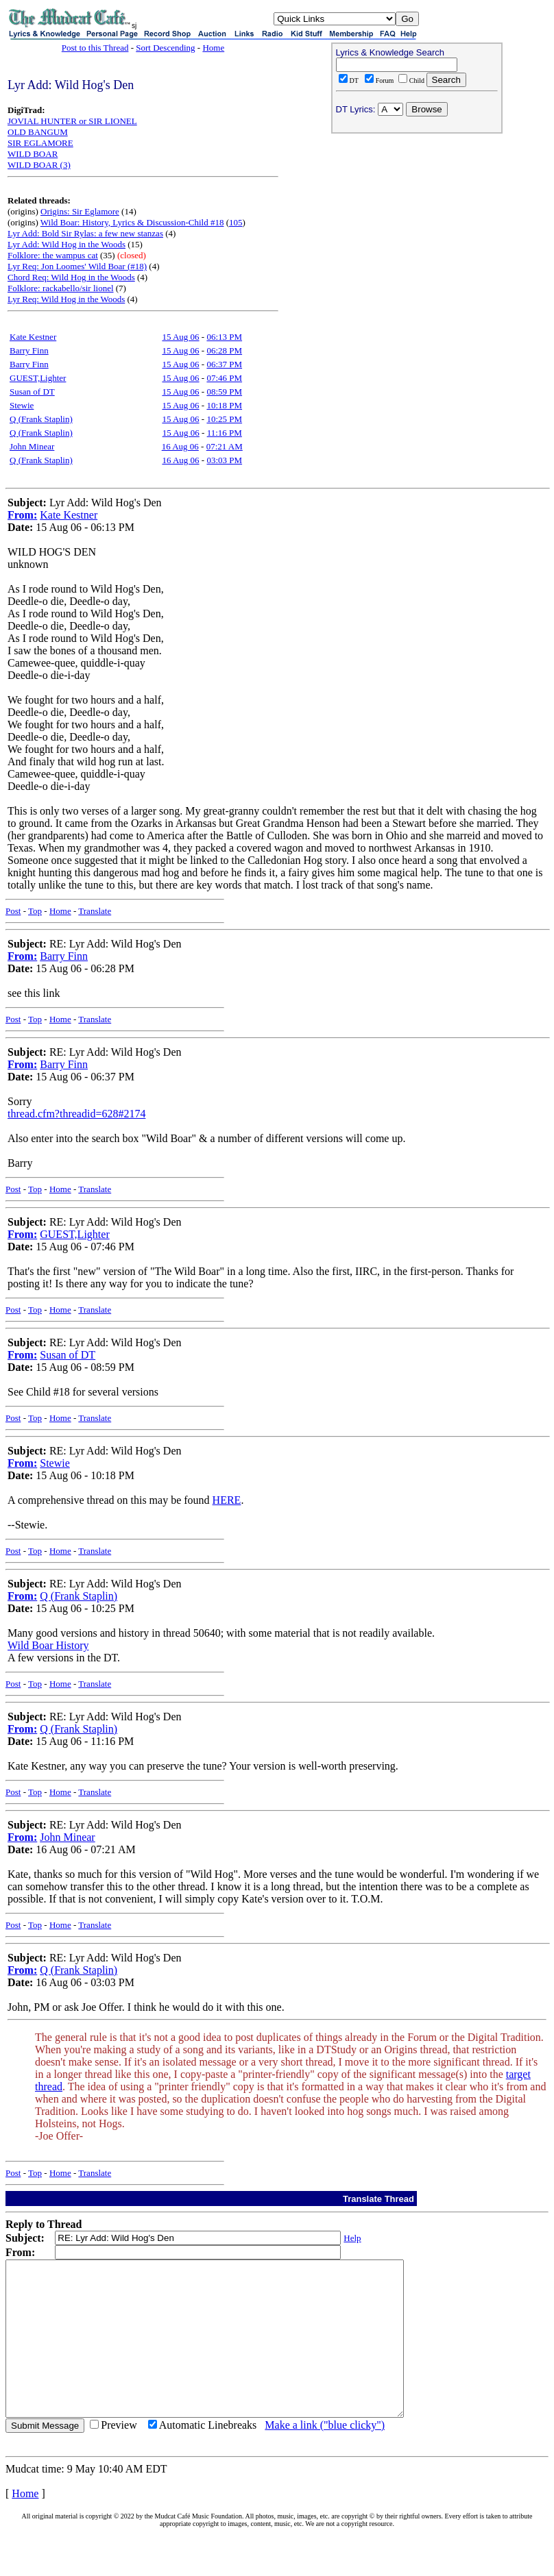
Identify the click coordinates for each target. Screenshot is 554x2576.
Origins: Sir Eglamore (79, 211)
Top (35, 911)
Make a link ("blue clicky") (325, 2456)
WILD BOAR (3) (39, 165)
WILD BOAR (33, 154)
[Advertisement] (417, 226)
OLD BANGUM (38, 132)
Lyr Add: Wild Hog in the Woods (66, 244)
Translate (94, 911)
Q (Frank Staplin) (41, 419)
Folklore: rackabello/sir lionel (61, 288)
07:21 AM (224, 446)
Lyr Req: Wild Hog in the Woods (66, 299)
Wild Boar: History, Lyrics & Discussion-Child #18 (132, 222)
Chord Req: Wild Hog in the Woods (71, 277)
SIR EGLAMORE (40, 143)
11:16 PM (224, 433)
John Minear (32, 446)
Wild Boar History (48, 1645)
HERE (227, 1500)
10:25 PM (224, 419)
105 (236, 222)
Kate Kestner (33, 337)
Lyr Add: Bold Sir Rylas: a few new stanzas (85, 233)
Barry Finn (29, 350)
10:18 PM (224, 405)
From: (22, 515)
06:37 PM (224, 364)
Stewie (22, 405)
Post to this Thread (95, 47)
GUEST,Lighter (38, 378)
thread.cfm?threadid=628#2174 (76, 1113)
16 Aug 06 (180, 446)
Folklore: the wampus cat (53, 255)
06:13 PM (224, 337)
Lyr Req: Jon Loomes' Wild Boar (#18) (77, 266)
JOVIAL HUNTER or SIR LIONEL (72, 121)
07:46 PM (224, 378)
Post (13, 911)
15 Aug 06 (180, 337)
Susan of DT (32, 391)
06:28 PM (224, 350)
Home (213, 47)
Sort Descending (165, 47)
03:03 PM (224, 460)
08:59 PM (224, 391)
